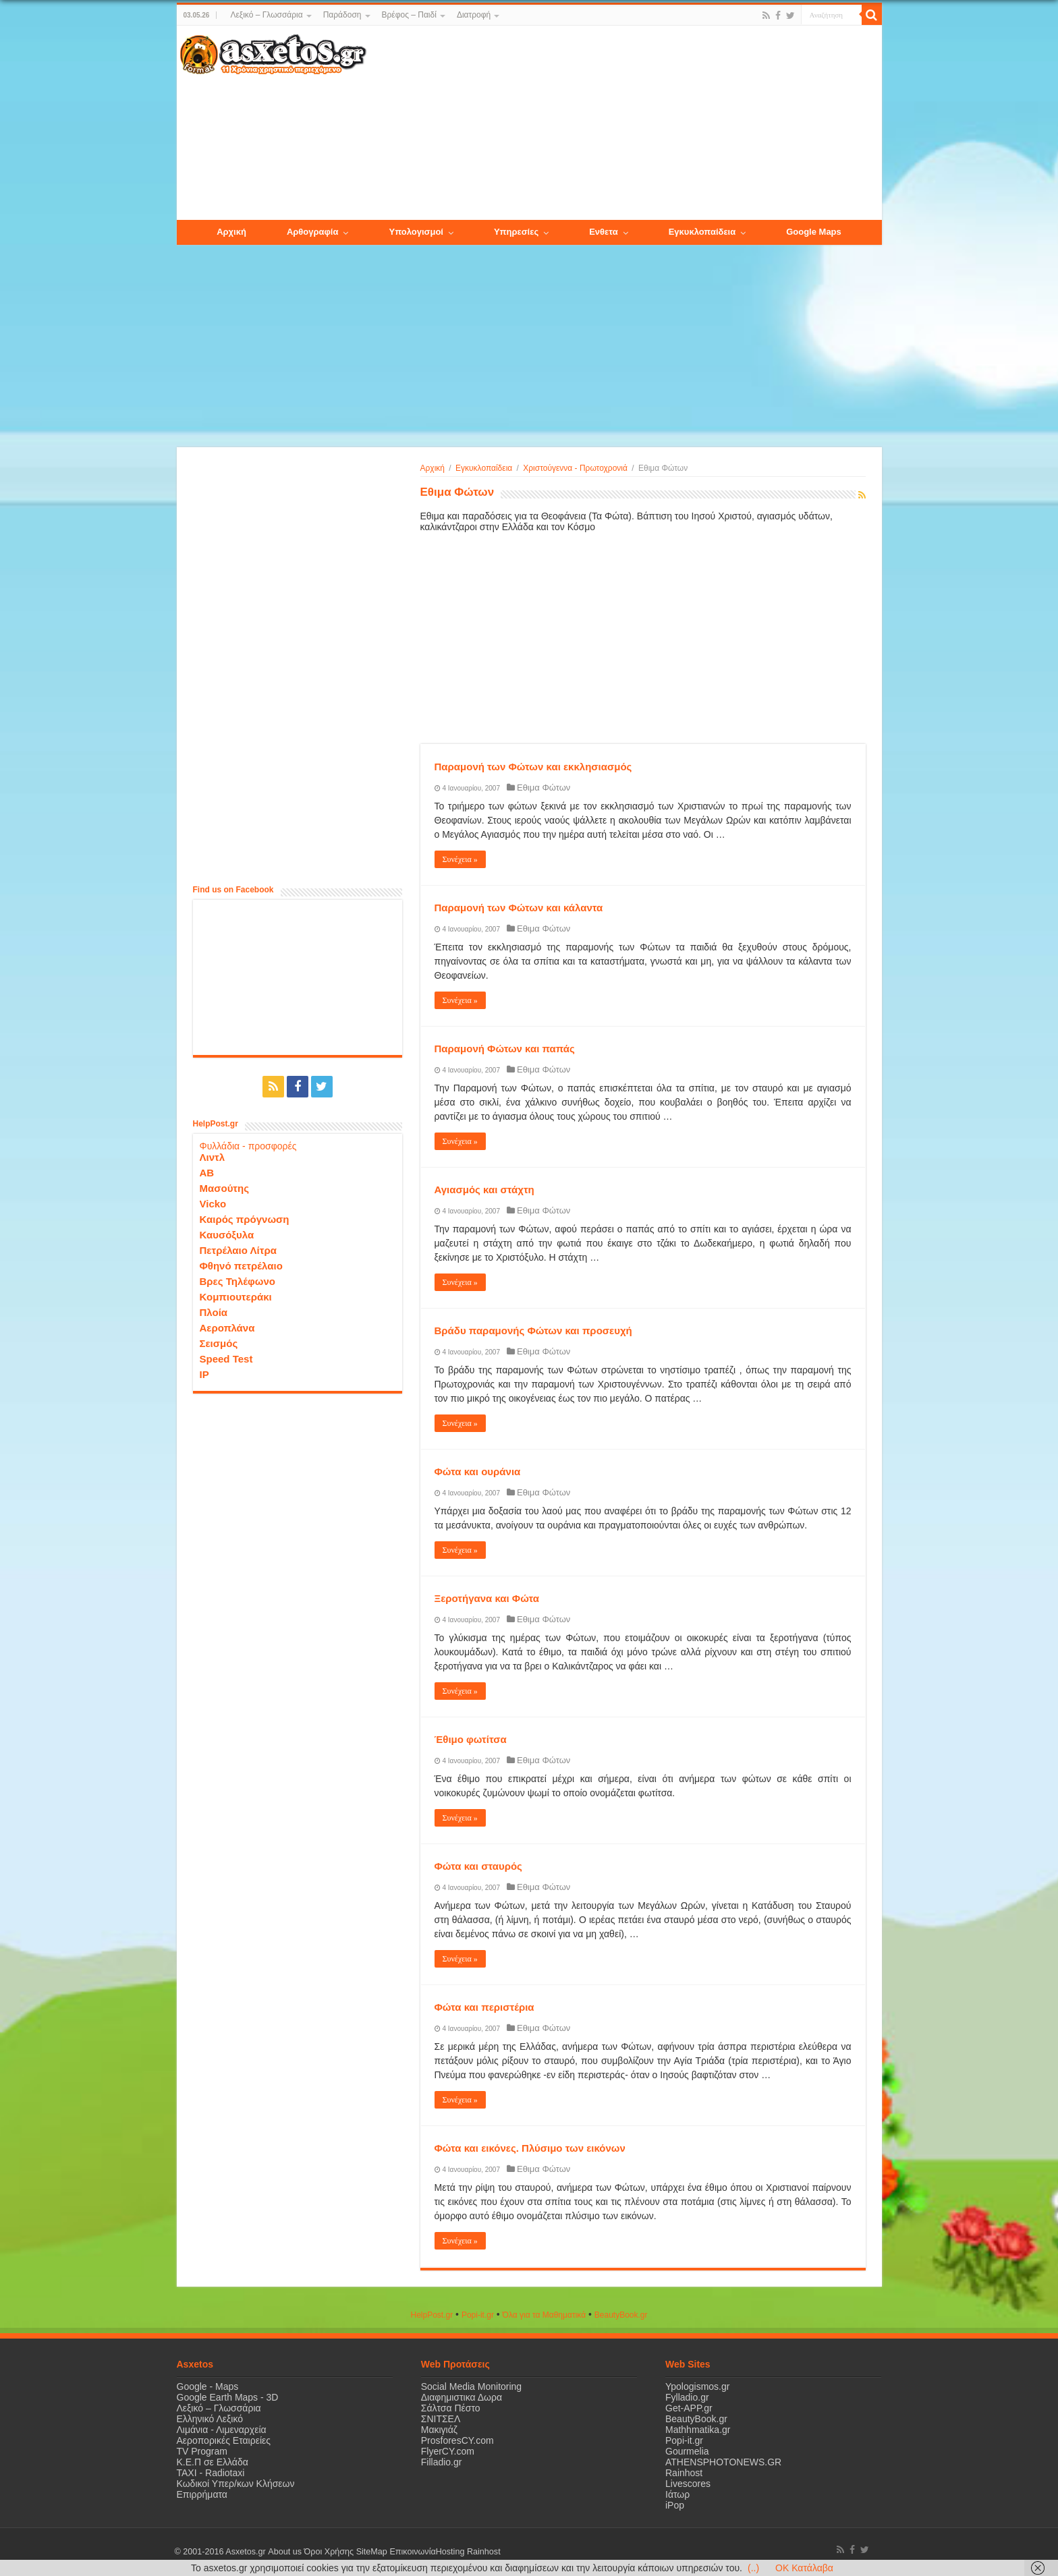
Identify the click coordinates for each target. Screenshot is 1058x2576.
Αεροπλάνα (227, 1328)
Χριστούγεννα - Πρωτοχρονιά (575, 468)
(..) (753, 2568)
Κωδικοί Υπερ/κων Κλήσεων (236, 2483)
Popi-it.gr (478, 2315)
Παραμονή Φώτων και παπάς (505, 1048)
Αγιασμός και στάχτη (484, 1189)
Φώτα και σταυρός (478, 1866)
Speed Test (226, 1359)
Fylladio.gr (687, 2397)
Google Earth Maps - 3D (228, 2397)
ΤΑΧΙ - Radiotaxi (211, 2472)
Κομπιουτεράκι (236, 1297)
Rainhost (683, 2472)
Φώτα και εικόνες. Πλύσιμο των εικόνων (530, 2148)
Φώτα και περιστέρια (484, 2007)
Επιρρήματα (202, 2494)
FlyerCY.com (447, 2451)
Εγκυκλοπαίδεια (483, 468)
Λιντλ (212, 1157)
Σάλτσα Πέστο (450, 2408)
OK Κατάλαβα (804, 2568)
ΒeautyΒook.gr (621, 2315)
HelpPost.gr (431, 2315)
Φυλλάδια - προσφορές (248, 1146)
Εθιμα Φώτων (543, 787)
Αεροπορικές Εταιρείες (224, 2440)
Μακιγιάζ (439, 2429)
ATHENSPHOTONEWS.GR (723, 2462)
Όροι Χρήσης (329, 2551)
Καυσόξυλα (227, 1234)
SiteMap (371, 2551)
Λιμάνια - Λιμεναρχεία (222, 2429)
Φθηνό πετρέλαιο (241, 1265)
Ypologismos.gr (697, 2386)
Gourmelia (687, 2451)
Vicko (213, 1203)
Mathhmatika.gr (697, 2429)
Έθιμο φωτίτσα (471, 1739)
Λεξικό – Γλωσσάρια (266, 15)
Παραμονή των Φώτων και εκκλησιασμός (533, 766)
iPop (674, 2505)
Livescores (688, 2483)
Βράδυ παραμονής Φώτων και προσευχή (533, 1330)
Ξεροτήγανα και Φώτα (487, 1598)
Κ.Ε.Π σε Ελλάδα (212, 2462)
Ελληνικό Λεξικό (210, 2418)
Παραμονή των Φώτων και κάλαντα (519, 907)
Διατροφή (474, 15)
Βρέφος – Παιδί (409, 15)
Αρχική (432, 468)
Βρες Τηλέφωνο (237, 1281)
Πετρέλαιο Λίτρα (238, 1250)
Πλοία (214, 1312)
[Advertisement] (623, 123)
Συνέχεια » (460, 859)
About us (285, 2551)
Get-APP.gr (689, 2408)
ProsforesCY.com (457, 2440)
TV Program (202, 2451)
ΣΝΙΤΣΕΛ (441, 2418)
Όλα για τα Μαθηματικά (544, 2315)
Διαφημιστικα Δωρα (461, 2397)
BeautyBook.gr (696, 2418)
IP (204, 1374)
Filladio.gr (441, 2462)
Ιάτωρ (677, 2494)
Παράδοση (342, 15)
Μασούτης (225, 1188)
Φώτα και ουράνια (478, 1471)
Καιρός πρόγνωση (244, 1219)
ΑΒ (207, 1172)
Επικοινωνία (412, 2551)
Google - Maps (208, 2386)
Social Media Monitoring (471, 2386)
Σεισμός (219, 1343)
